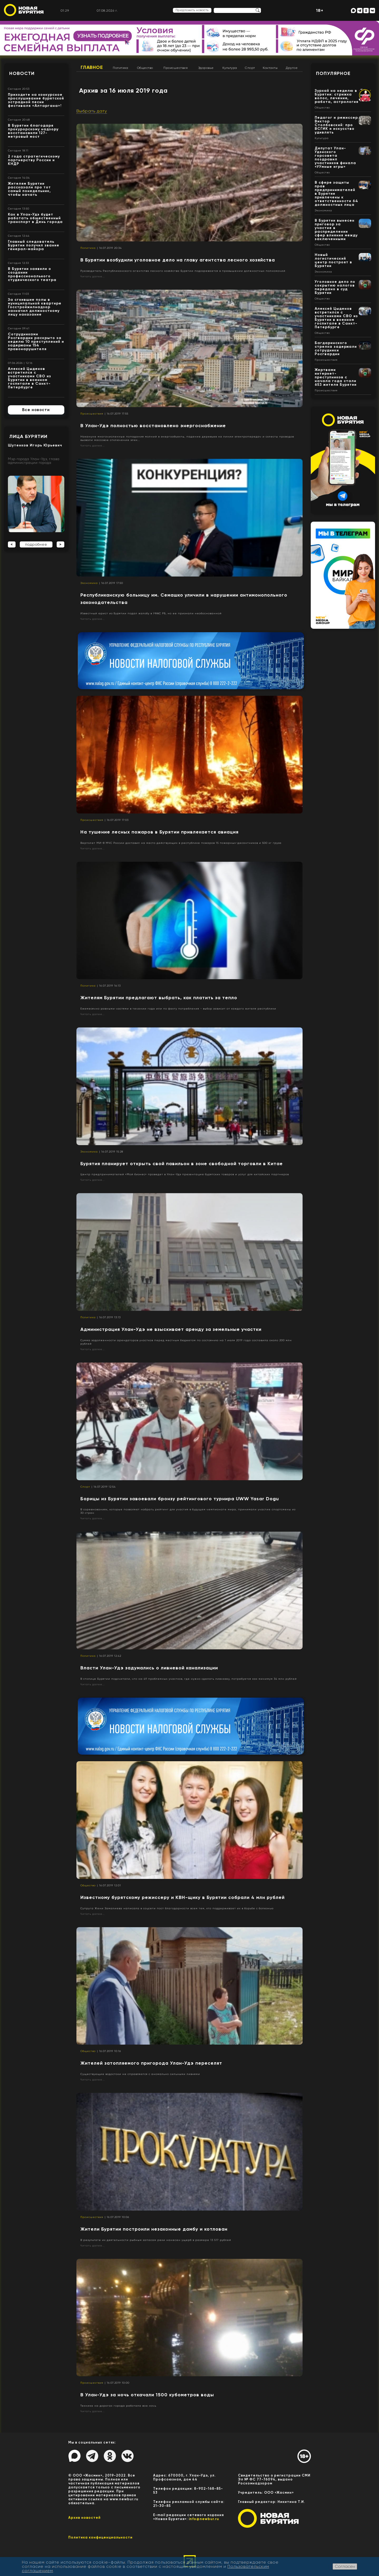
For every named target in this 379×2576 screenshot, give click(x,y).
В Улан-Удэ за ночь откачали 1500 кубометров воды (147, 2395)
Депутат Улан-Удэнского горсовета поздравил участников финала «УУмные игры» (335, 157)
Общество (145, 68)
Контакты (270, 68)
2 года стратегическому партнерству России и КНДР (34, 160)
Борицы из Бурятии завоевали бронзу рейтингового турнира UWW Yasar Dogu (179, 1499)
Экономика (89, 583)
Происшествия (175, 68)
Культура (229, 68)
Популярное (333, 73)
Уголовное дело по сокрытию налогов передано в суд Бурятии (335, 287)
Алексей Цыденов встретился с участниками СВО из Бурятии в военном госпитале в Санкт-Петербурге (29, 377)
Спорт (250, 68)
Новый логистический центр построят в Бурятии (333, 260)
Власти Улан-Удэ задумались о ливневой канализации (149, 1668)
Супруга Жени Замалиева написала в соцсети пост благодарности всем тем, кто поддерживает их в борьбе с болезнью (177, 1908)
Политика (120, 68)
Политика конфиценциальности (100, 2537)
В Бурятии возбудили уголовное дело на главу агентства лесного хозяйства (177, 260)
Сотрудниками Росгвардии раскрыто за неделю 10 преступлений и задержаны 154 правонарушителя (36, 341)
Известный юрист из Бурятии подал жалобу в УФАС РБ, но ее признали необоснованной (151, 613)
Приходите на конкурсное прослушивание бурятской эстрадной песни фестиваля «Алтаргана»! (36, 100)
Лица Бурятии (28, 436)
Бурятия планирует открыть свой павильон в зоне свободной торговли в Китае (181, 1163)
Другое (292, 68)
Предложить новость (192, 10)
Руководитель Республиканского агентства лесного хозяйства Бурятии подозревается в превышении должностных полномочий (182, 270)
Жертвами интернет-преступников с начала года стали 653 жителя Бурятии (336, 377)
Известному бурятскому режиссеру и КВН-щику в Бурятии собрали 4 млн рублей (182, 1897)
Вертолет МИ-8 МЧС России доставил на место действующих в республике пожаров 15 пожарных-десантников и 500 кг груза (180, 842)
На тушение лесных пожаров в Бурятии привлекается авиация (159, 832)
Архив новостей (84, 2518)
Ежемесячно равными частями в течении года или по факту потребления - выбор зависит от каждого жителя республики (178, 1008)
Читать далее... (92, 276)
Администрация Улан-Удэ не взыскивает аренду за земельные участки (170, 1329)
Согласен (345, 2566)
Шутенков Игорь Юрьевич (35, 445)
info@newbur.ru (204, 2519)
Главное (92, 67)
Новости (22, 73)
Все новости (36, 409)
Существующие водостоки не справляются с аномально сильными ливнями (140, 2074)
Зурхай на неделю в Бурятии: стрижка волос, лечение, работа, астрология (336, 96)
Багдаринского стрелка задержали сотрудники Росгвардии (336, 348)
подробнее (36, 544)
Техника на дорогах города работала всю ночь (118, 2405)
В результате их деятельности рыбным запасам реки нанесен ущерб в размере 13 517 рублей (155, 2240)
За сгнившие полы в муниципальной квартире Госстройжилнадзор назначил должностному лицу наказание (34, 307)
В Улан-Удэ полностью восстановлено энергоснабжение (153, 425)
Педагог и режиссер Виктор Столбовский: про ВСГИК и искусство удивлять (336, 125)
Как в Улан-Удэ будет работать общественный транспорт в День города (35, 218)
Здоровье (206, 68)
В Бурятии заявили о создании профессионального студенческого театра (32, 274)
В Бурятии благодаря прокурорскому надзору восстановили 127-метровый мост (33, 131)
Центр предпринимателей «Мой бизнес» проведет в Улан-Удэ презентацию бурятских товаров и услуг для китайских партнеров (184, 1174)
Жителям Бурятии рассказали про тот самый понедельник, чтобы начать (29, 189)
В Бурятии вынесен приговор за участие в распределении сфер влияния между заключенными (336, 229)
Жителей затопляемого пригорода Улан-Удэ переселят (151, 2063)
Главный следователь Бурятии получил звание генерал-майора (33, 245)
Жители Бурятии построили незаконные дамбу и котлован (153, 2229)
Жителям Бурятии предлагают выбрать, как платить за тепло (158, 998)
